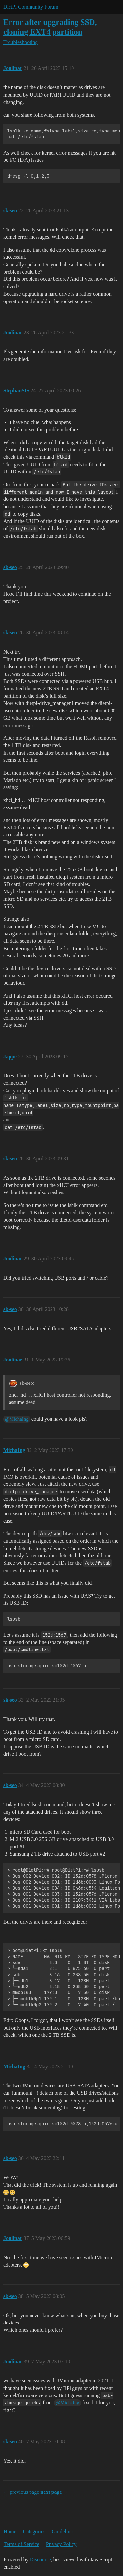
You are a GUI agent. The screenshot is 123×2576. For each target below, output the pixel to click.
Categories (34, 2531)
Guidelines (63, 2531)
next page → (54, 2492)
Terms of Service (21, 2544)
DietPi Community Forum (30, 7)
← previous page (21, 2492)
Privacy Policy (61, 2544)
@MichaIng (17, 1419)
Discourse (40, 2559)
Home (10, 2531)
